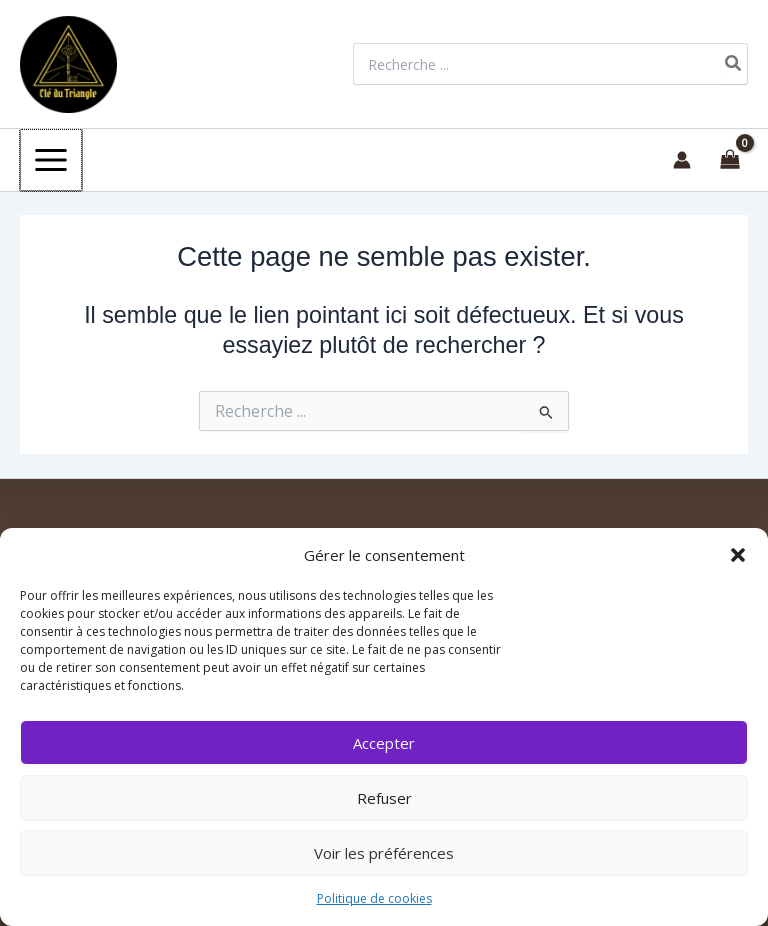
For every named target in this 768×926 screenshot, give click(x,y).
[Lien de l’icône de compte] (682, 159)
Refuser (384, 798)
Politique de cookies (374, 898)
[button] (738, 555)
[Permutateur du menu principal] (50, 159)
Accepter (384, 743)
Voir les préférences (384, 853)
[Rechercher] (734, 64)
